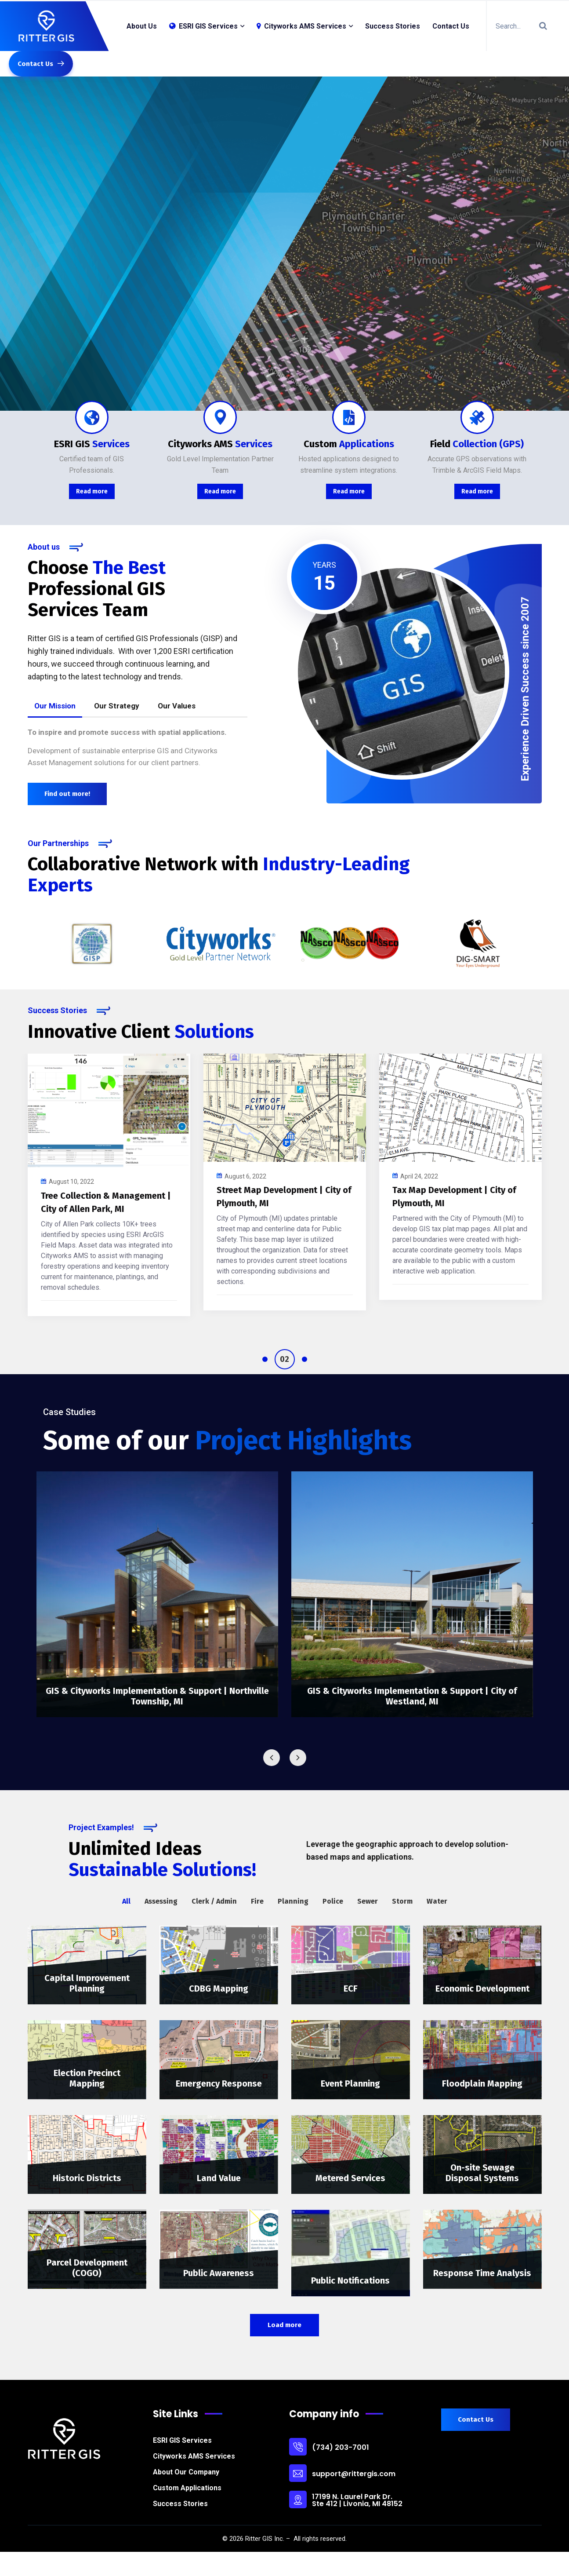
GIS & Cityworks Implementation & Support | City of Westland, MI (412, 1696)
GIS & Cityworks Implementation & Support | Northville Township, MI (157, 1696)
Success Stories (392, 26)
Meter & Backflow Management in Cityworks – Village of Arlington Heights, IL (456, 1208)
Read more (92, 491)
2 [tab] (292, 1359)
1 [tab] (272, 1359)
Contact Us (450, 26)
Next (298, 1757)
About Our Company (186, 2472)
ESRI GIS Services (182, 2440)
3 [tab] (304, 1359)
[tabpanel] (109, 1180)
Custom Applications (187, 2488)
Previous (271, 1757)
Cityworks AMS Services (301, 26)
